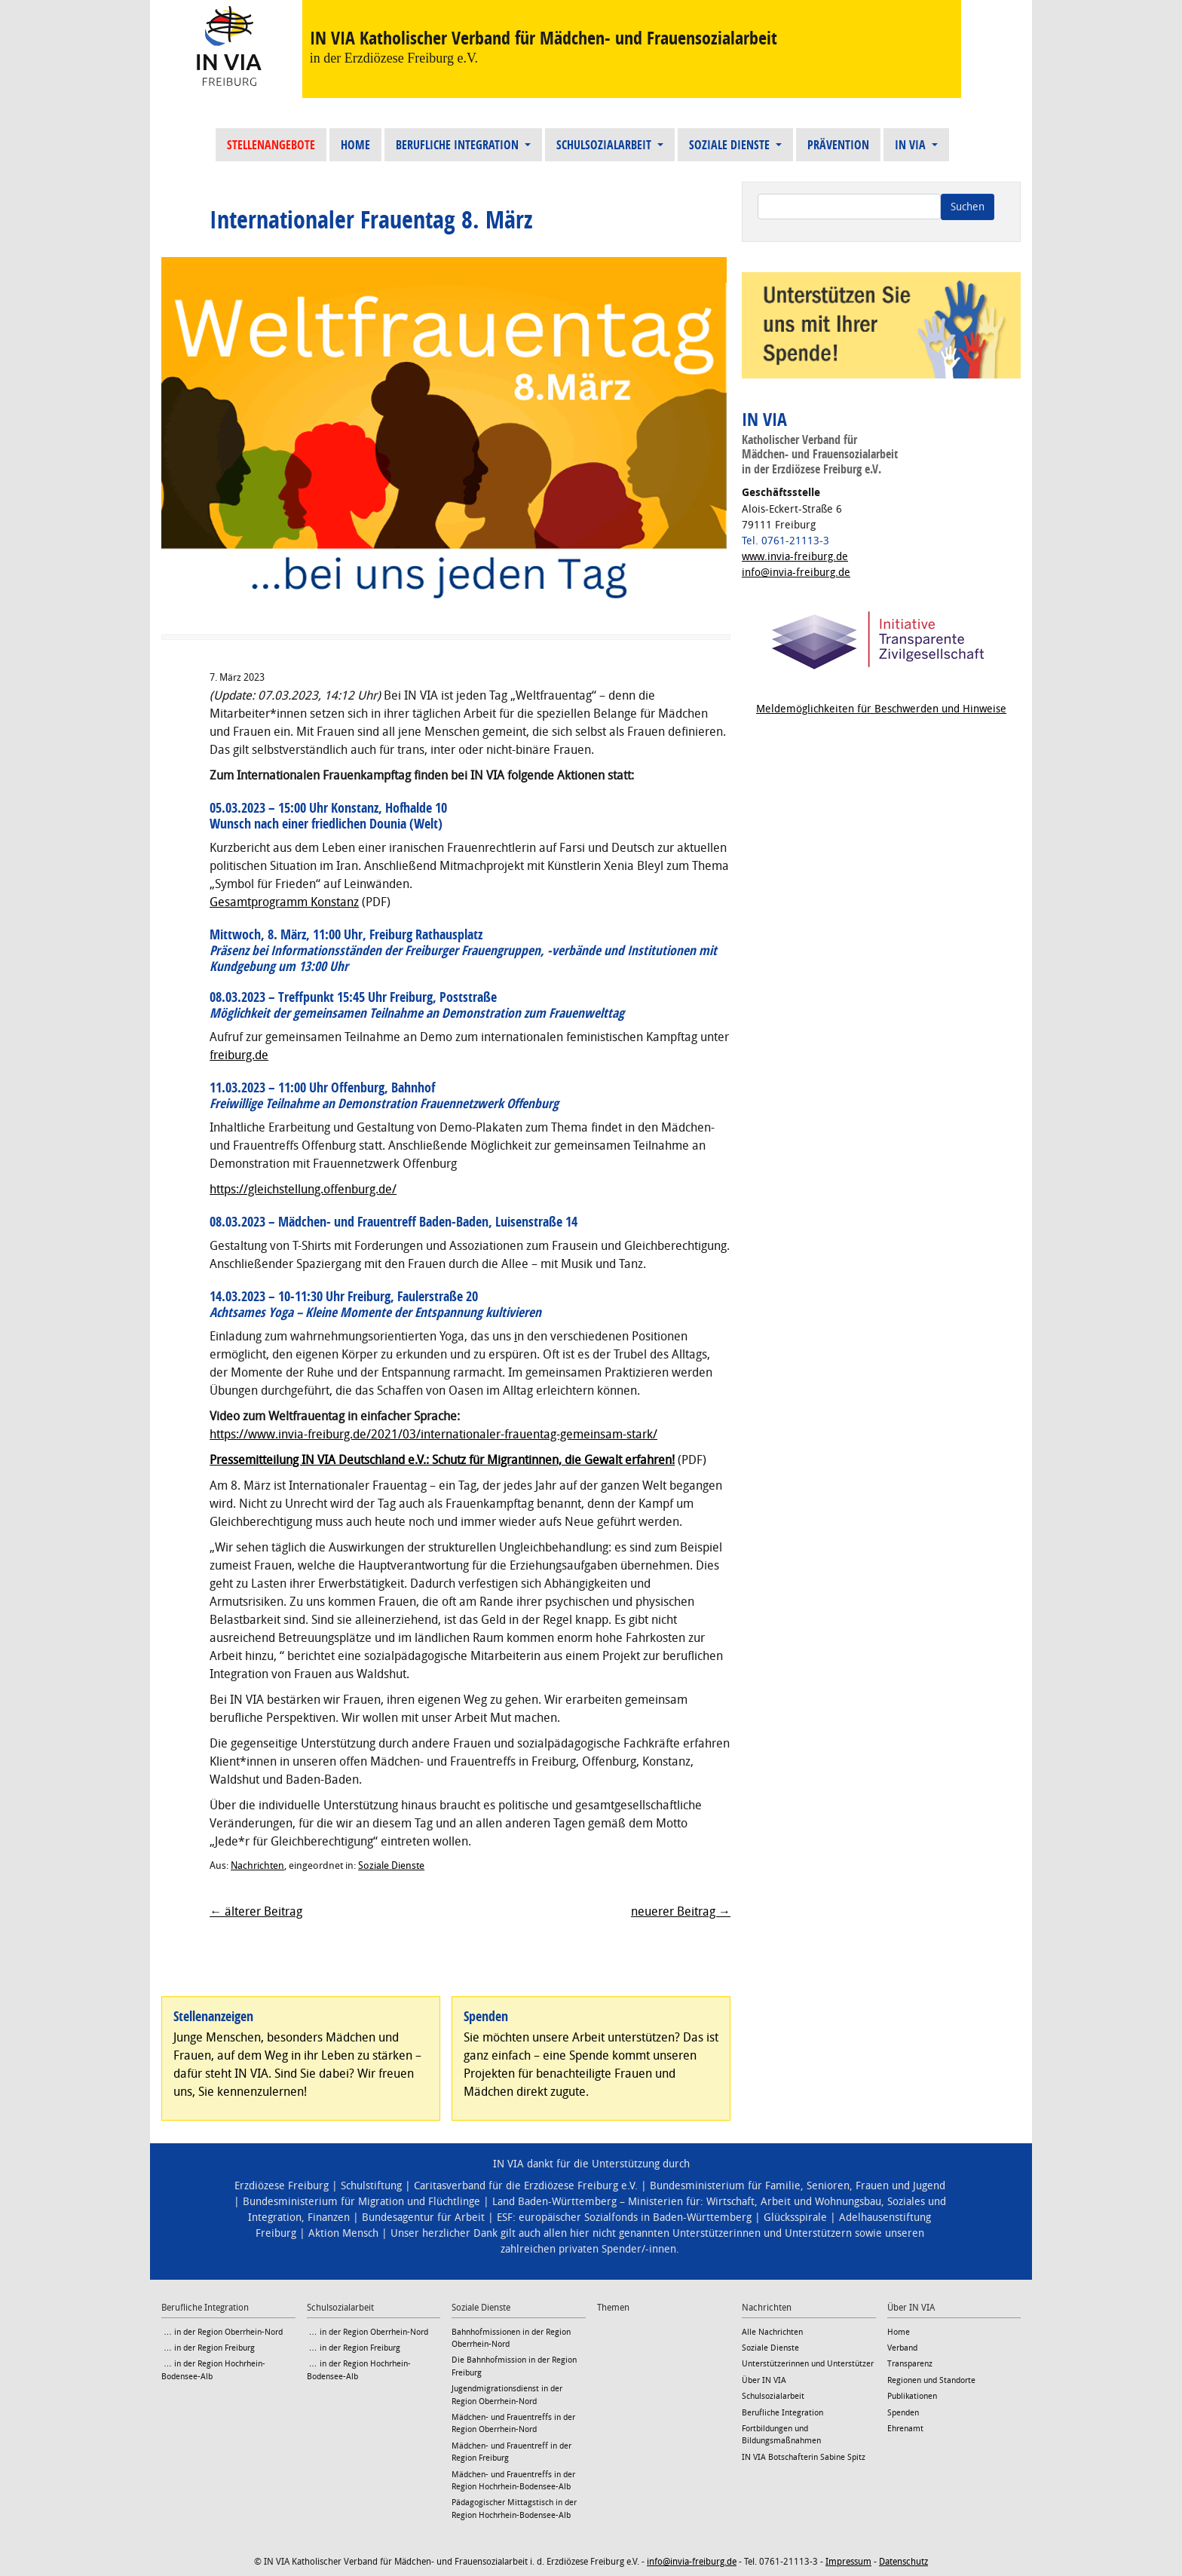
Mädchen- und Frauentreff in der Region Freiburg (511, 2452)
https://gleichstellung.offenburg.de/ (303, 1189)
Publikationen (912, 2396)
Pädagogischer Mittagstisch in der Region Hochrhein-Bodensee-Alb (514, 2508)
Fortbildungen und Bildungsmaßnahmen (781, 2435)
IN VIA (912, 144)
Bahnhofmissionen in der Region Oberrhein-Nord (511, 2338)
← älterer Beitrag (256, 1911)
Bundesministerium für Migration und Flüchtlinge (361, 2201)
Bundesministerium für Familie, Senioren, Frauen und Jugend (797, 2185)
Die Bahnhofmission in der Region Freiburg (514, 2366)
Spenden (903, 2413)
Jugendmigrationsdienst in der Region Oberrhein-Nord (507, 2395)
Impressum (848, 2561)
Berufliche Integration (459, 144)
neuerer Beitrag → (680, 1911)
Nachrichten (257, 1865)
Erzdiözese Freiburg (281, 2185)
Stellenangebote (271, 144)
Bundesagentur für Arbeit (423, 2217)
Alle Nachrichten (772, 2332)
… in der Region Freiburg (208, 2348)
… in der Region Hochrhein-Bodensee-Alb (213, 2370)
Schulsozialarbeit (605, 144)
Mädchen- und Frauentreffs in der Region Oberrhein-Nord (513, 2423)
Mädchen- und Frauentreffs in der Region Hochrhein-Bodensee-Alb (513, 2481)
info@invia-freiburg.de (796, 572)
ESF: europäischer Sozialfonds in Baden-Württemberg (624, 2217)
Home (355, 144)
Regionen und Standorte (931, 2380)
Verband (902, 2348)
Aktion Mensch (343, 2233)
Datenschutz (903, 2561)
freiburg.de (239, 1055)
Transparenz (909, 2364)
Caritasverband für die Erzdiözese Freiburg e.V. (526, 2185)
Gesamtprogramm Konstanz (284, 902)
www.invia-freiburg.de (795, 556)
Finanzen (329, 2217)
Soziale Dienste (731, 144)
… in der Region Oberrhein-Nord (222, 2332)
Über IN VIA (764, 2380)
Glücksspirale (795, 2217)
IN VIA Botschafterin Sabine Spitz (803, 2457)
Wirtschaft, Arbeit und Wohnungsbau (793, 2201)
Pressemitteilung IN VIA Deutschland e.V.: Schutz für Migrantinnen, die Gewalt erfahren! (442, 1460)
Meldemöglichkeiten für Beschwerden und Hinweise (881, 709)
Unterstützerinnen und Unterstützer (808, 2364)
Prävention (838, 144)
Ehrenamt (905, 2429)
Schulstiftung (371, 2185)
